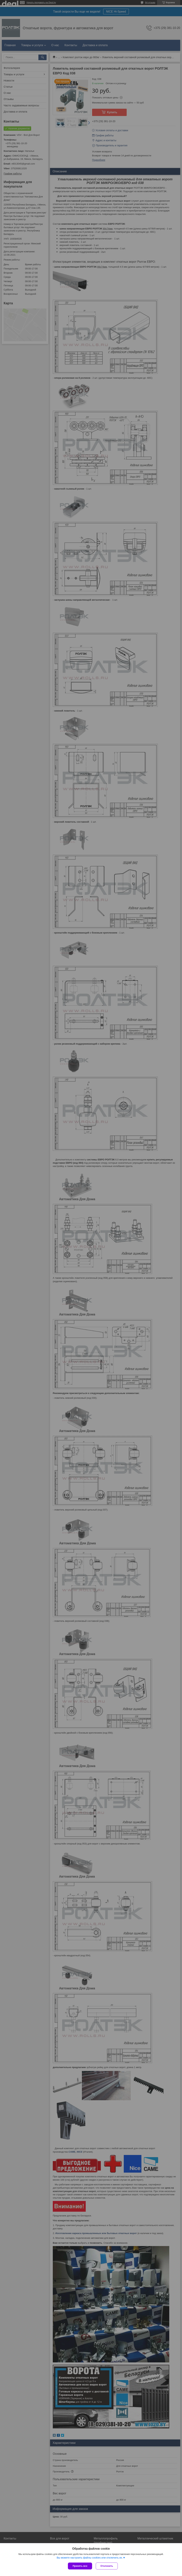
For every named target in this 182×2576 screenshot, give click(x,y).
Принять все (80, 2566)
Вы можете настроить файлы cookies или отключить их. (90, 2557)
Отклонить (106, 2566)
